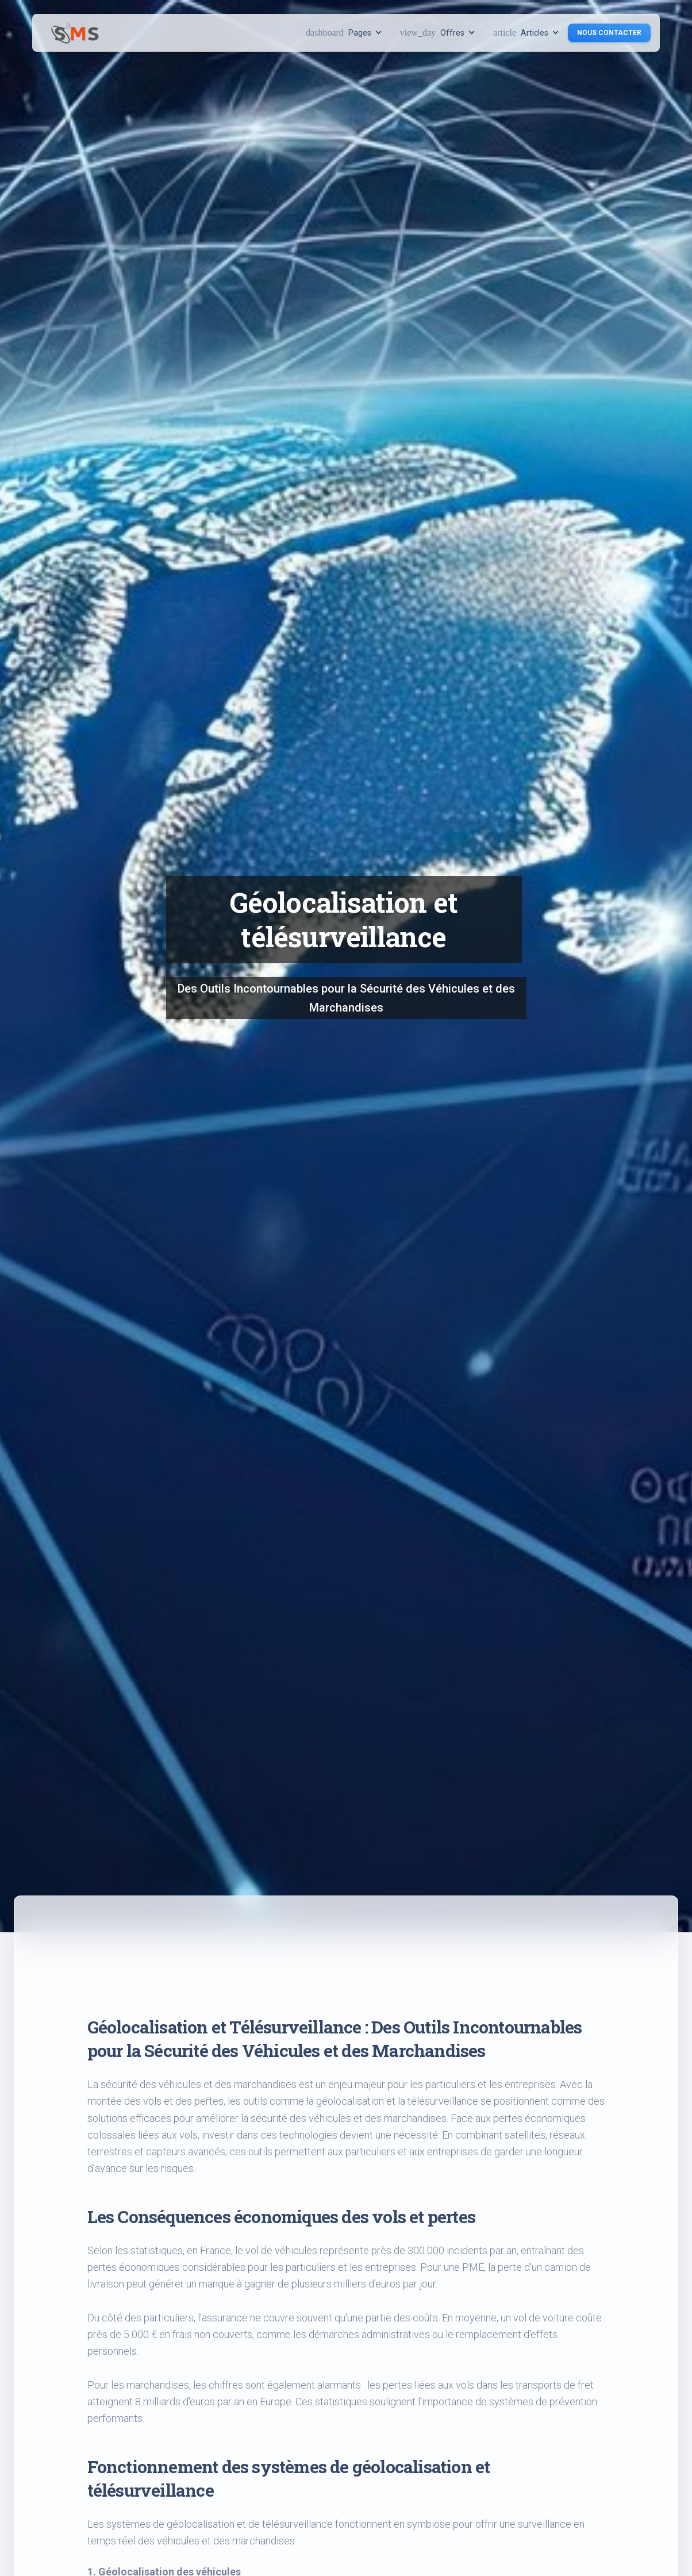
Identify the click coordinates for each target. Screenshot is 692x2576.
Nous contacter (609, 33)
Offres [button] (437, 32)
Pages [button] (344, 32)
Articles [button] (526, 32)
